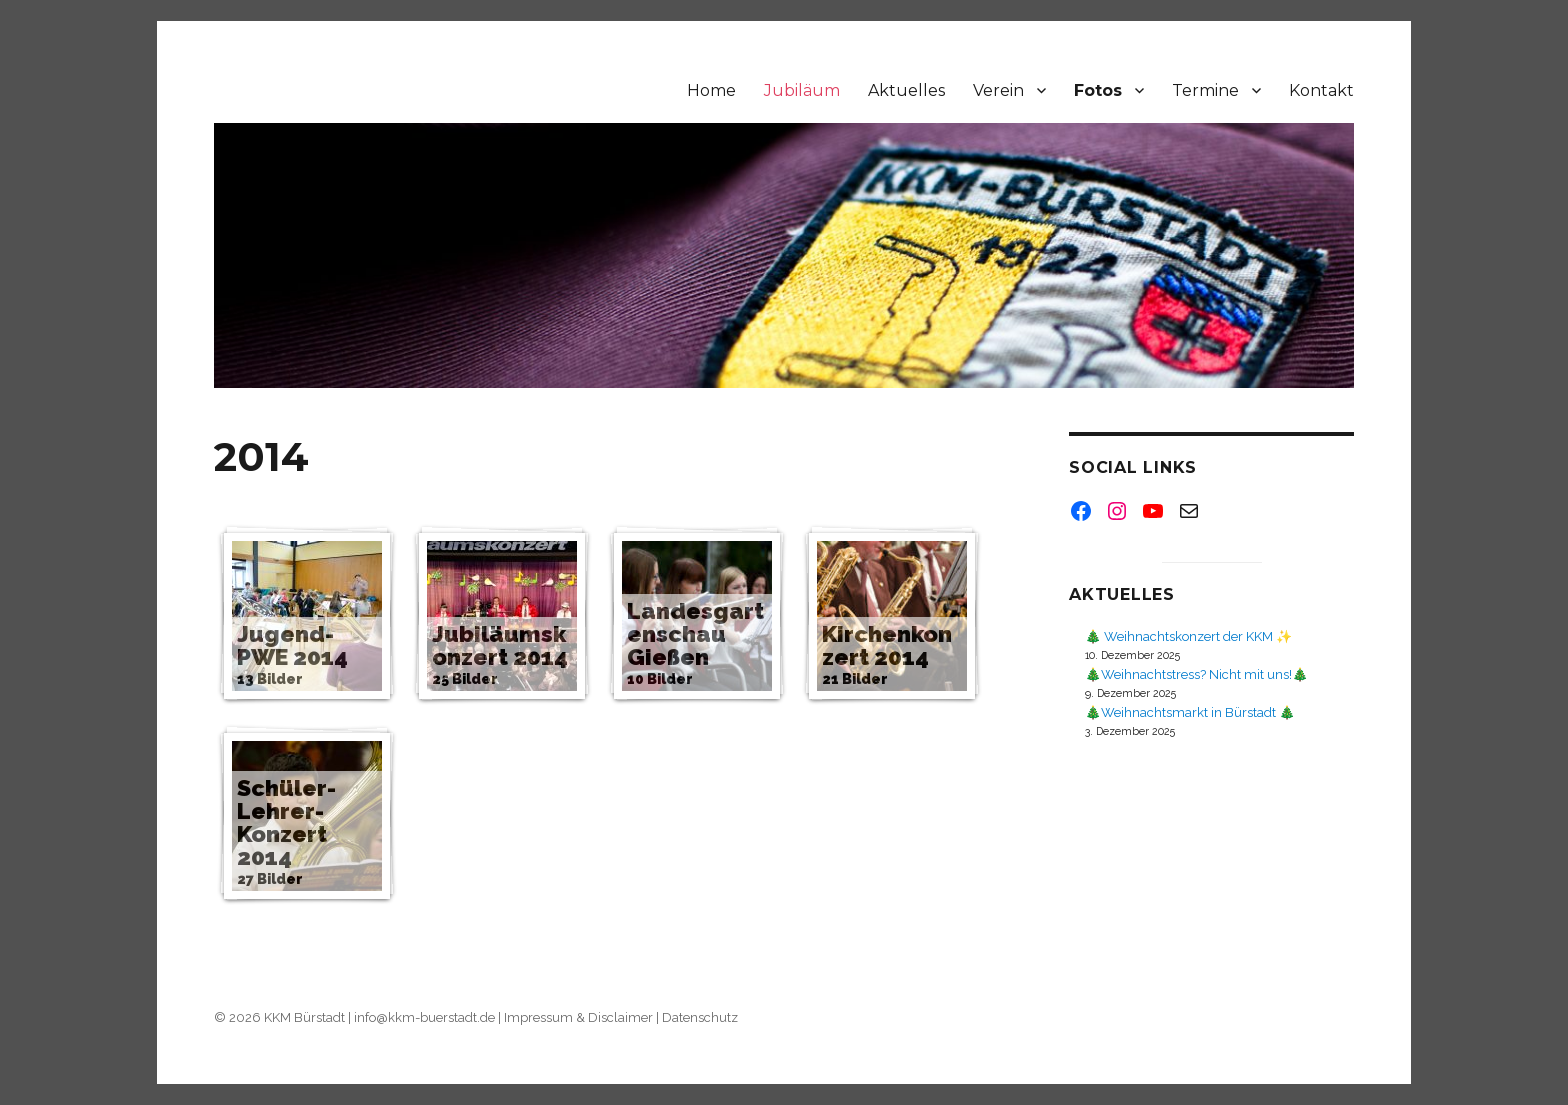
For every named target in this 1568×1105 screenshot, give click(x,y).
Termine (1205, 90)
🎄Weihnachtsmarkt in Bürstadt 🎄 (1190, 712)
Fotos (1098, 90)
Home (711, 90)
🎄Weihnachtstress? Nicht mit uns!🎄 (1196, 674)
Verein (998, 90)
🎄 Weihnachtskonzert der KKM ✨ (1188, 636)
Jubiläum (802, 90)
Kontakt (1321, 90)
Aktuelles (906, 90)
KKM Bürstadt (304, 1017)
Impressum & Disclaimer (578, 1017)
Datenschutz (700, 1017)
